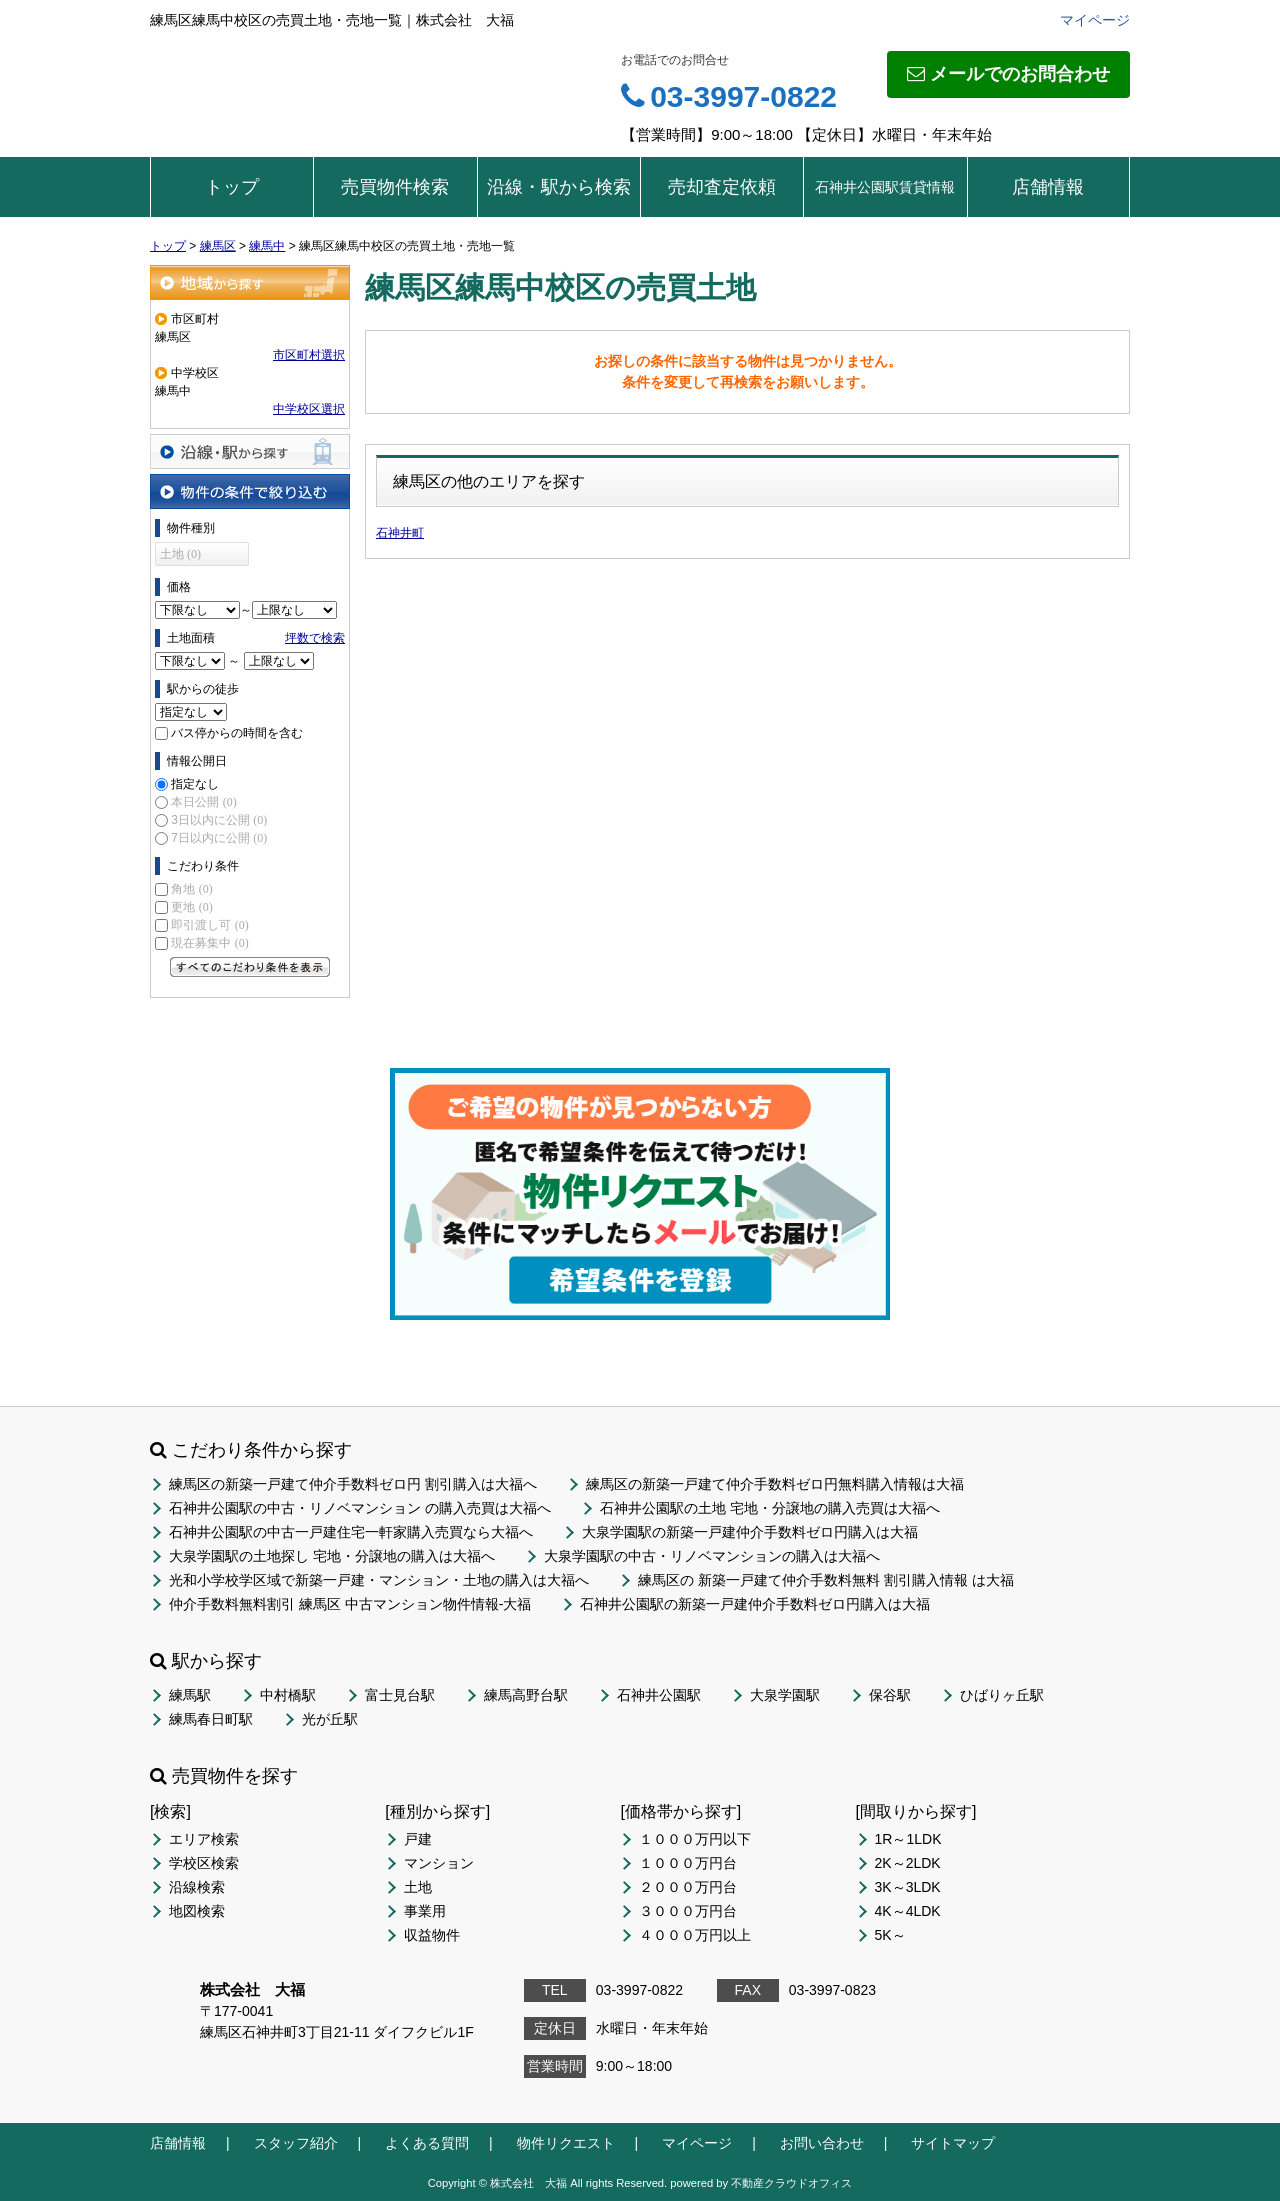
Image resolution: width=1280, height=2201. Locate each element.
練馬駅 (190, 1695)
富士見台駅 (400, 1695)
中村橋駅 (288, 1695)
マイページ (1095, 20)
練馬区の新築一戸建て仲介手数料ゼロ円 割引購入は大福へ (353, 1484)
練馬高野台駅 (526, 1695)
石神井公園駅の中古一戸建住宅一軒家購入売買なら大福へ (351, 1532)
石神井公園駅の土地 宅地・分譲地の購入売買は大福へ (770, 1508)
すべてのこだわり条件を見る (250, 967)
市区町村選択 (309, 355)
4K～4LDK (908, 1911)
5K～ (890, 1935)
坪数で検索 (315, 638)
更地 (191, 907)
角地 (191, 889)
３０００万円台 (688, 1911)
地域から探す (250, 282)
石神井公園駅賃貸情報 (885, 187)
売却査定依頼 (722, 187)
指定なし (195, 784)
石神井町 (400, 533)
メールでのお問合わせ (1008, 74)
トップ (232, 187)
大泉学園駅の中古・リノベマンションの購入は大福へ (712, 1556)
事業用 (425, 1911)
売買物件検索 (395, 187)
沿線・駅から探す (250, 451)
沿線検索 (197, 1887)
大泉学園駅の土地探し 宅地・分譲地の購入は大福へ (332, 1556)
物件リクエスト (566, 2143)
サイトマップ (953, 2143)
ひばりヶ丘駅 (1002, 1695)
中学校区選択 (309, 409)
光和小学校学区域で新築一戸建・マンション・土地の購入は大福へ (379, 1580)
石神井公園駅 (659, 1695)
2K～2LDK (908, 1863)
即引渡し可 (209, 925)
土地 (418, 1887)
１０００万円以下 (695, 1839)
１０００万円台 (688, 1863)
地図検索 (197, 1911)
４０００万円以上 (695, 1935)
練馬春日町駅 (211, 1719)
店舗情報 (1048, 187)
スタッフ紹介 (296, 2143)
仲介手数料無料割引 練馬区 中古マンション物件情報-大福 (350, 1604)
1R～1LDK (908, 1839)
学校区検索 (204, 1863)
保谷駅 (890, 1695)
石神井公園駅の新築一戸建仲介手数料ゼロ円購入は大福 (755, 1604)
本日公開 (203, 802)
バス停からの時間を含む (237, 733)
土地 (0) (180, 554)
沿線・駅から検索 (559, 187)
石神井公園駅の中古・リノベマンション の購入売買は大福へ (360, 1508)
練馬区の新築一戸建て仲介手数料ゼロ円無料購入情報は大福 (775, 1484)
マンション (439, 1863)
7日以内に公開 (219, 838)
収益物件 (432, 1935)
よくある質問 (427, 2143)
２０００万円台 (688, 1887)
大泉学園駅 (785, 1695)
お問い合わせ (822, 2143)
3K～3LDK (908, 1887)
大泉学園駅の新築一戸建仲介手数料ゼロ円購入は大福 (750, 1532)
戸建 (418, 1839)
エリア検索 (204, 1839)
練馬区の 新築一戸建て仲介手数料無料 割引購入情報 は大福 (826, 1580)
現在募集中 (209, 943)
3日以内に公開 (219, 820)
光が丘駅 (330, 1719)
